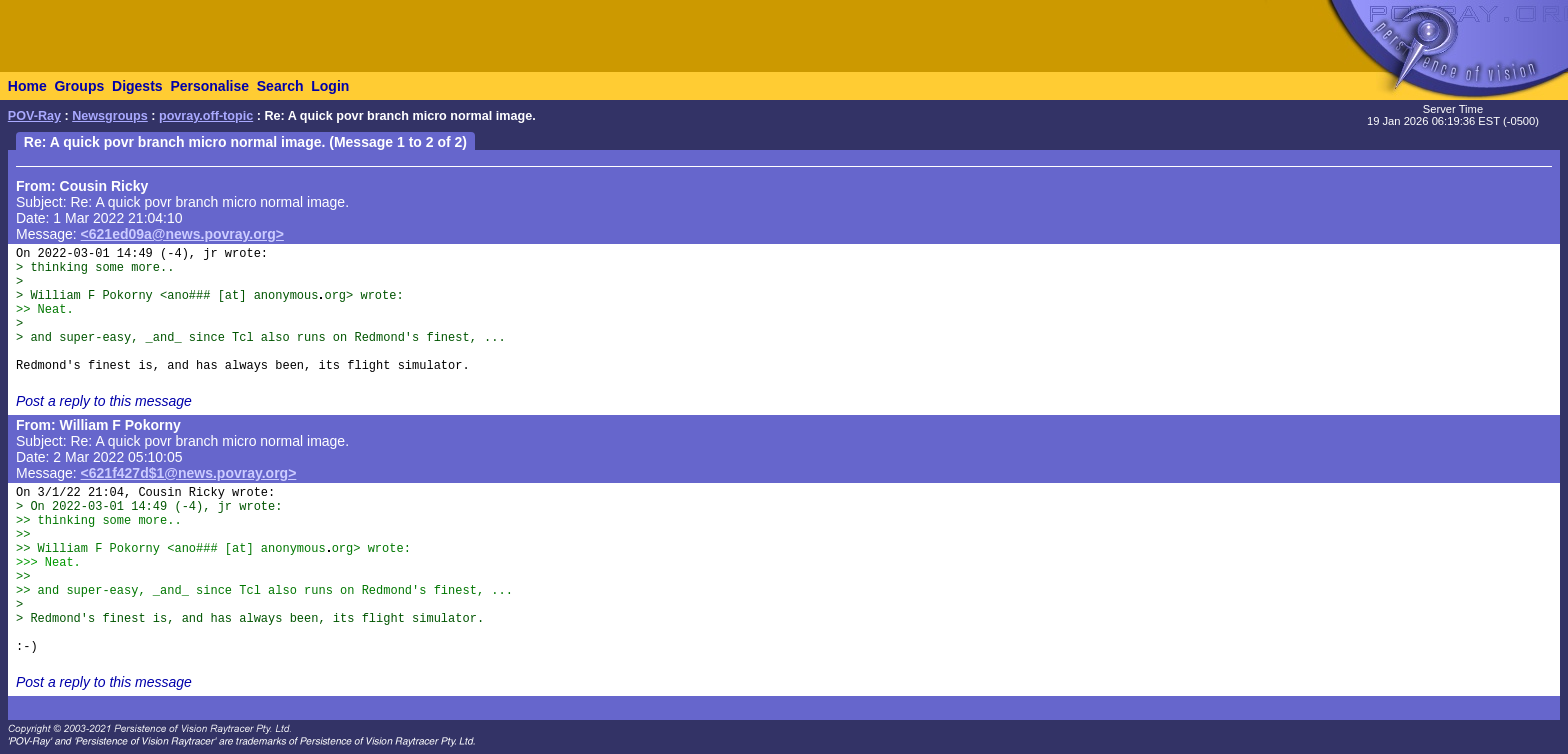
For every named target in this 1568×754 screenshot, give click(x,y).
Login (330, 86)
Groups (79, 86)
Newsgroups (110, 116)
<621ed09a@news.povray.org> (182, 234)
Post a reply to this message (104, 401)
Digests (137, 86)
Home (27, 86)
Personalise (209, 86)
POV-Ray (34, 116)
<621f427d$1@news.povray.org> (189, 473)
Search (280, 86)
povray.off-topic (206, 116)
